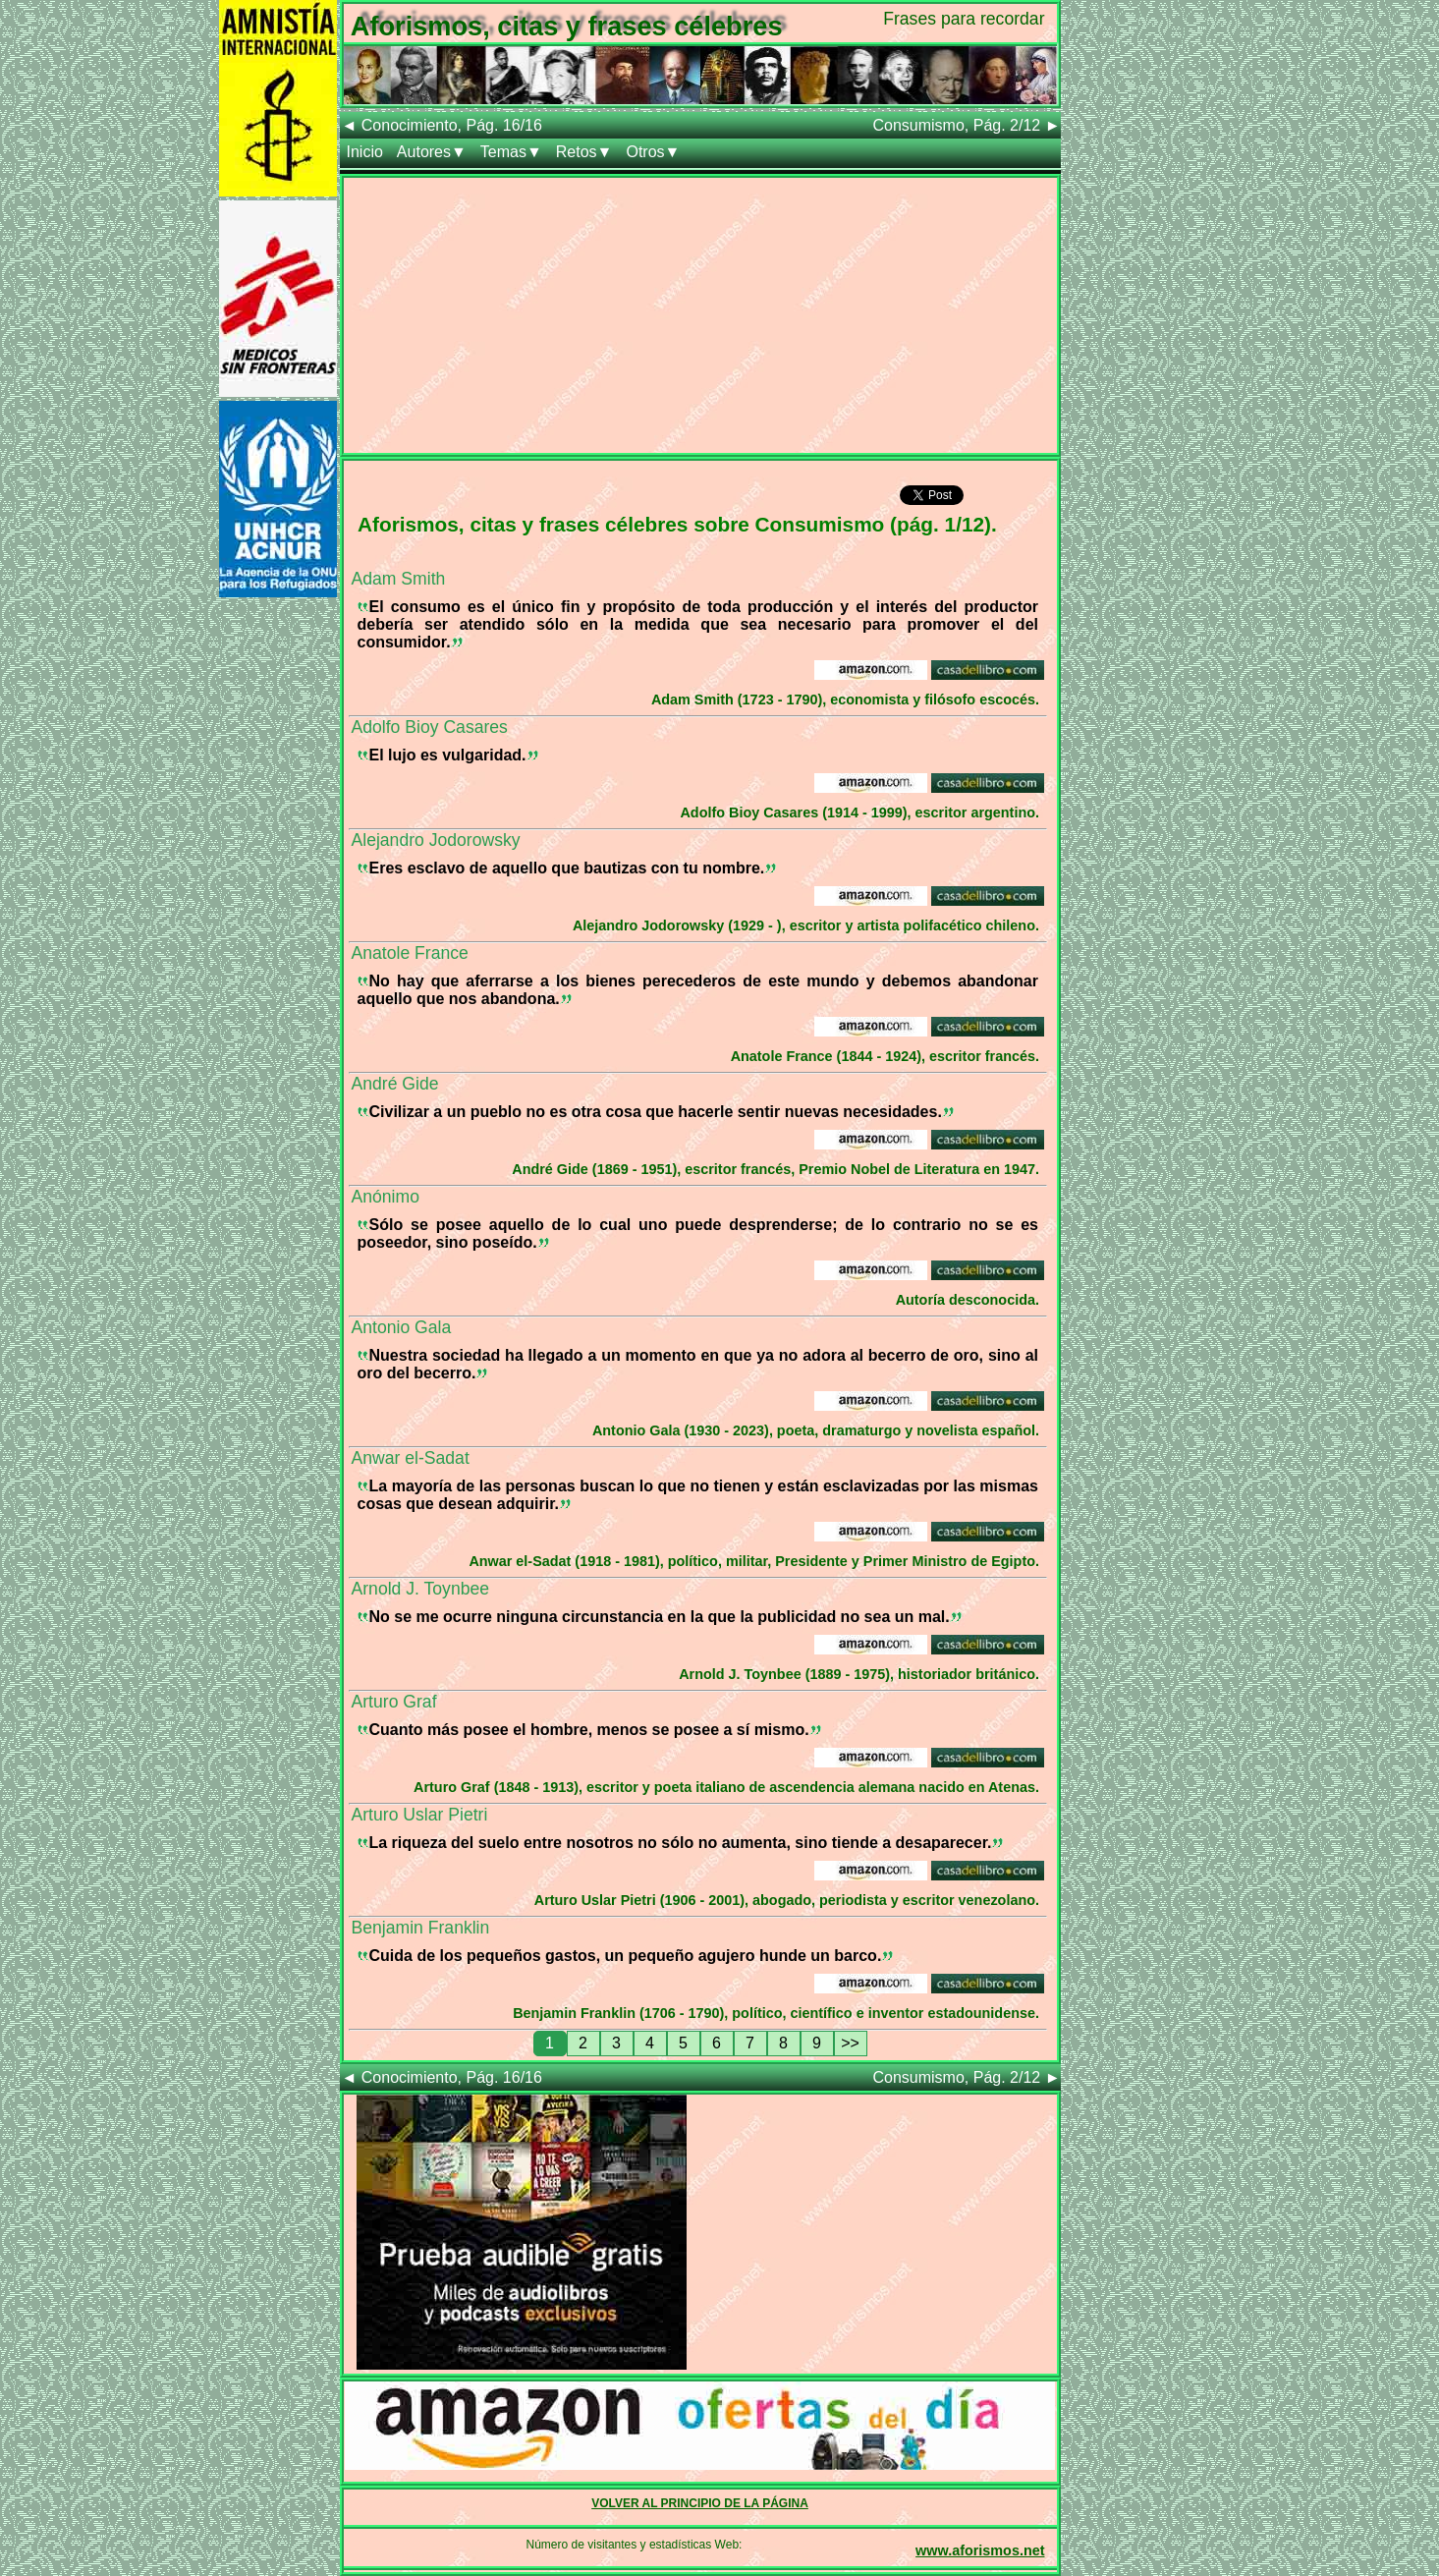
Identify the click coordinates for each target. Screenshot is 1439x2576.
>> (850, 2043)
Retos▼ (584, 151)
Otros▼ (653, 151)
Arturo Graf (394, 1701)
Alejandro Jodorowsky (436, 840)
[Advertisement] (700, 315)
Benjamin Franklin (421, 1927)
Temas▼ (511, 151)
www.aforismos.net (979, 2550)
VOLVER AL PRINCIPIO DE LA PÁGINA (699, 2503)
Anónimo (385, 1196)
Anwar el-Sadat (411, 1458)
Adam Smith (399, 578)
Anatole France (410, 953)
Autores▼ (432, 151)
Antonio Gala (402, 1327)
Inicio (365, 151)
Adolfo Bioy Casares (430, 727)
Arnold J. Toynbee (421, 1588)
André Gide (395, 1083)
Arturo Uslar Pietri (420, 1814)
